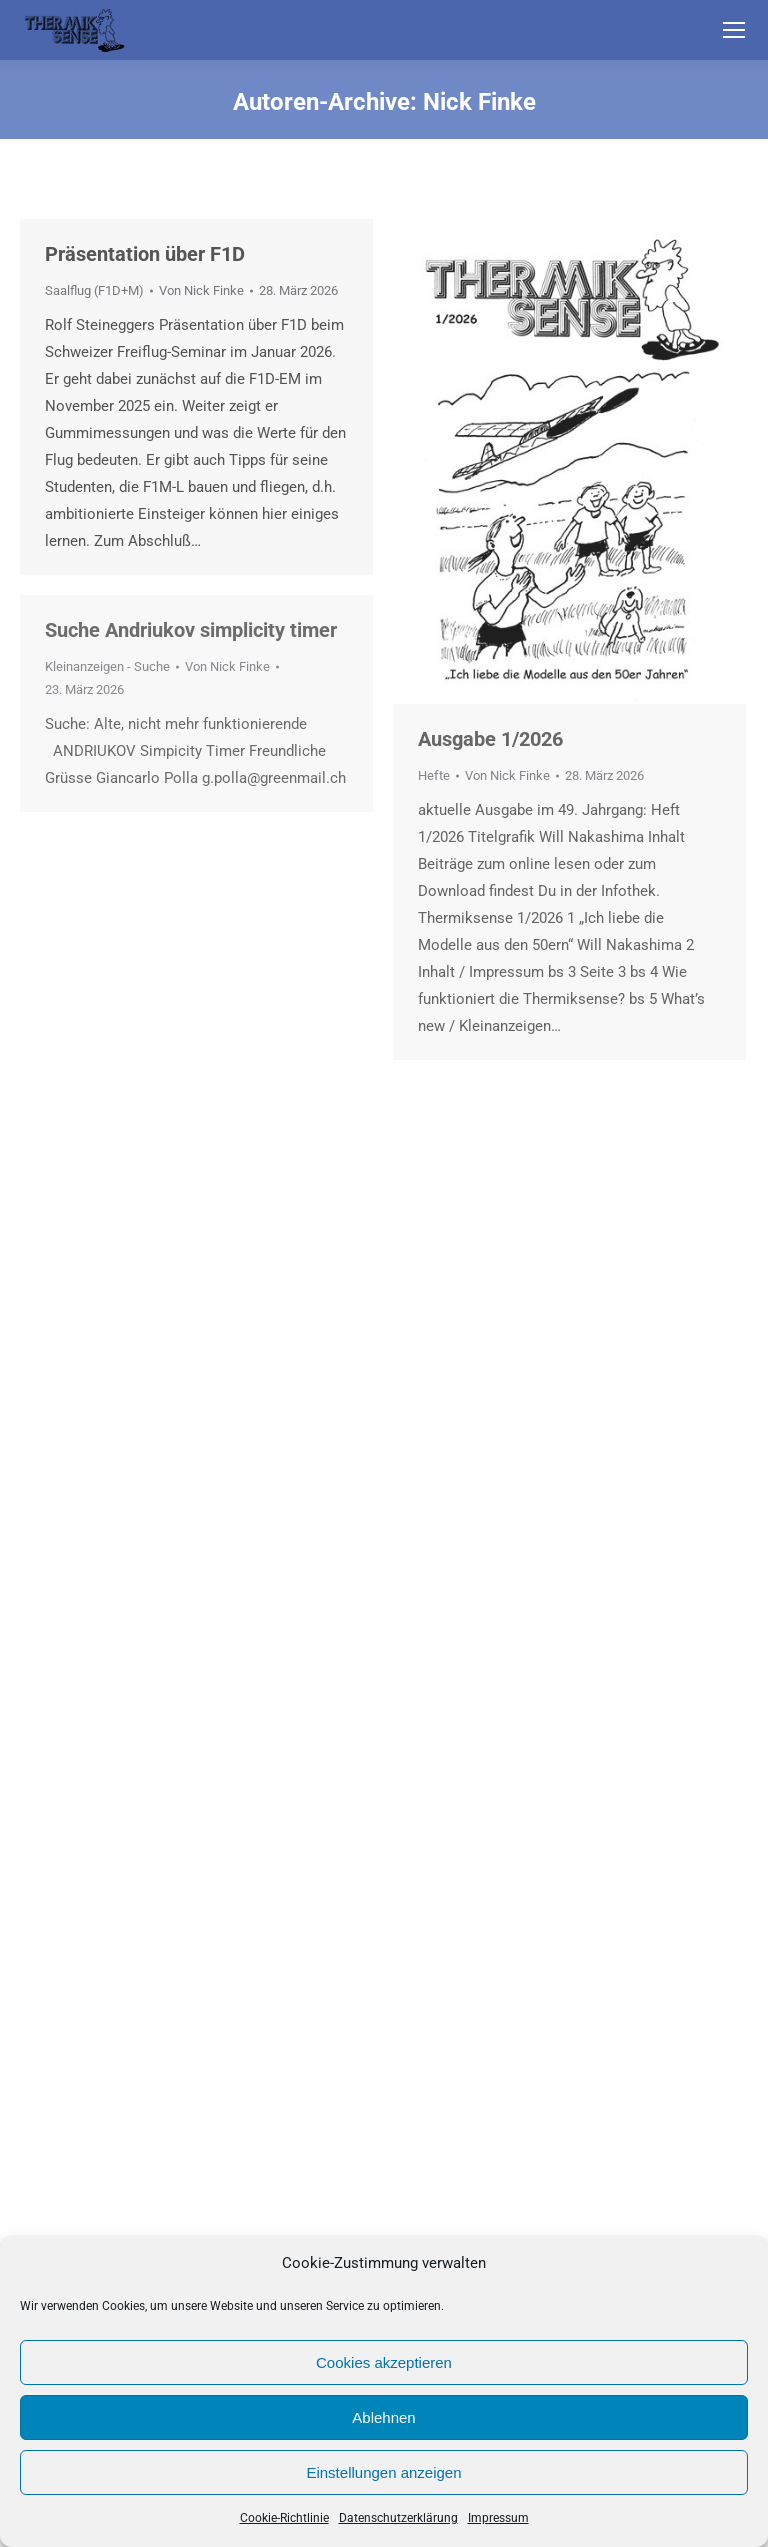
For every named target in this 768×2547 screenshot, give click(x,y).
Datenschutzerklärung (398, 2518)
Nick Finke (479, 102)
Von (201, 290)
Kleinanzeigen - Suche (107, 666)
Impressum (498, 2518)
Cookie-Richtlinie (284, 2518)
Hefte (434, 775)
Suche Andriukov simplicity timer (191, 630)
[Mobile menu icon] (734, 30)
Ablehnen (383, 2417)
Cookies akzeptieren (384, 2362)
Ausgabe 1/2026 (490, 739)
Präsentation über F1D (145, 254)
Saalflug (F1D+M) (94, 290)
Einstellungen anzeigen (383, 2472)
